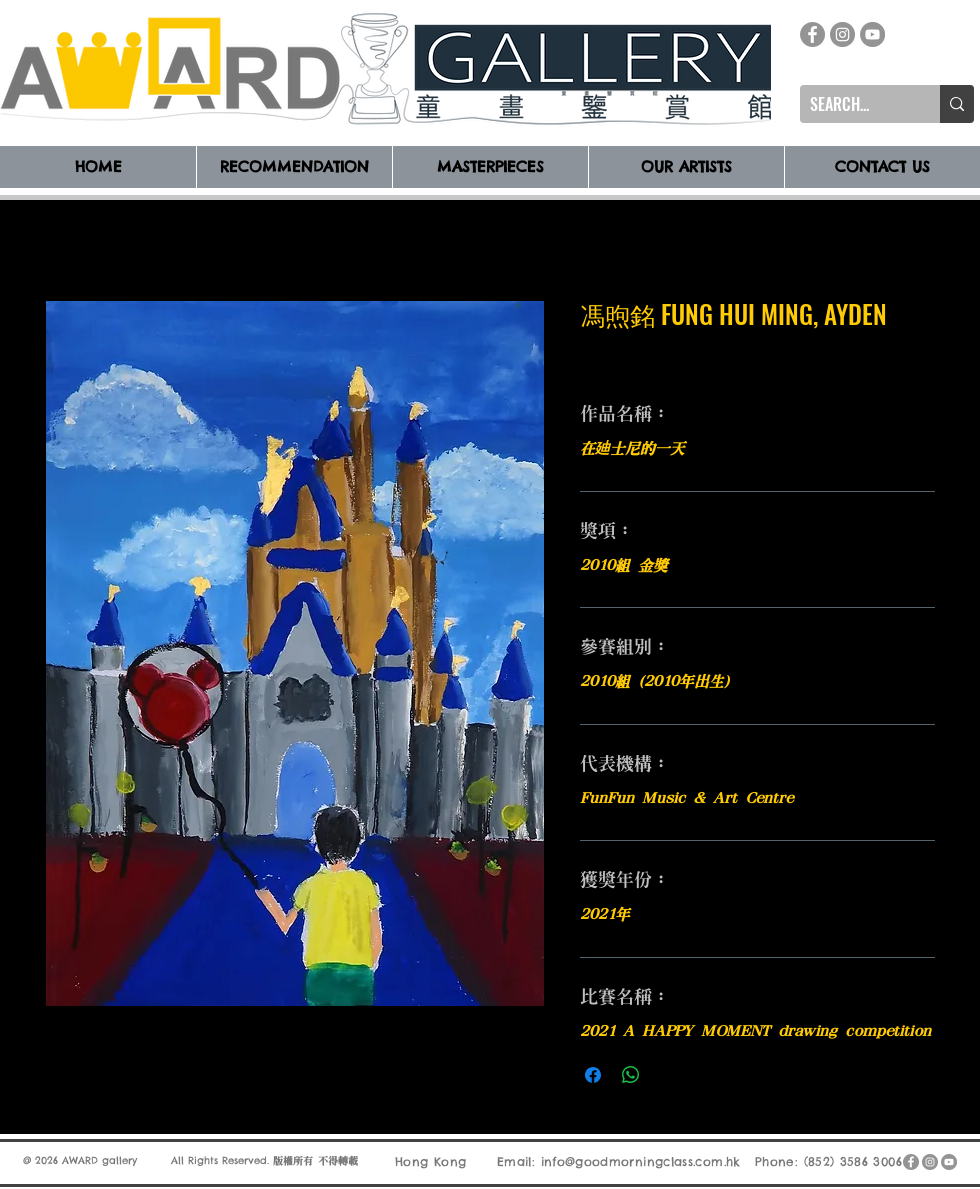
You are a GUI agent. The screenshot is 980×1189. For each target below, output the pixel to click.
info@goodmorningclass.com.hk (641, 1161)
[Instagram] (842, 34)
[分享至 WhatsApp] (631, 1075)
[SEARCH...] (854, 104)
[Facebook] (812, 34)
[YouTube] (872, 34)
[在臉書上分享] (593, 1075)
